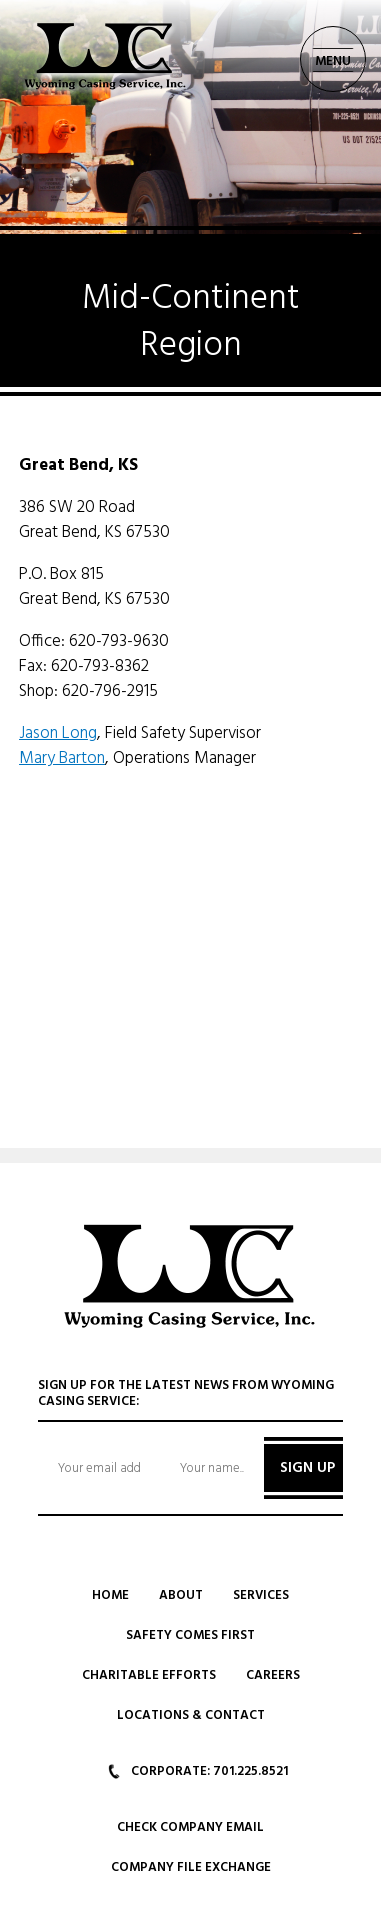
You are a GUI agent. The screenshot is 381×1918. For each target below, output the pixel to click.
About (181, 1595)
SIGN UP (307, 1468)
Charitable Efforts (149, 1675)
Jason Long (58, 733)
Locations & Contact (191, 1715)
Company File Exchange (191, 1867)
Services (261, 1595)
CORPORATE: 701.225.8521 (198, 1771)
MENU (333, 61)
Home (110, 1595)
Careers (273, 1675)
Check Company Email (190, 1827)
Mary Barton (62, 758)
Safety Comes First (190, 1635)
